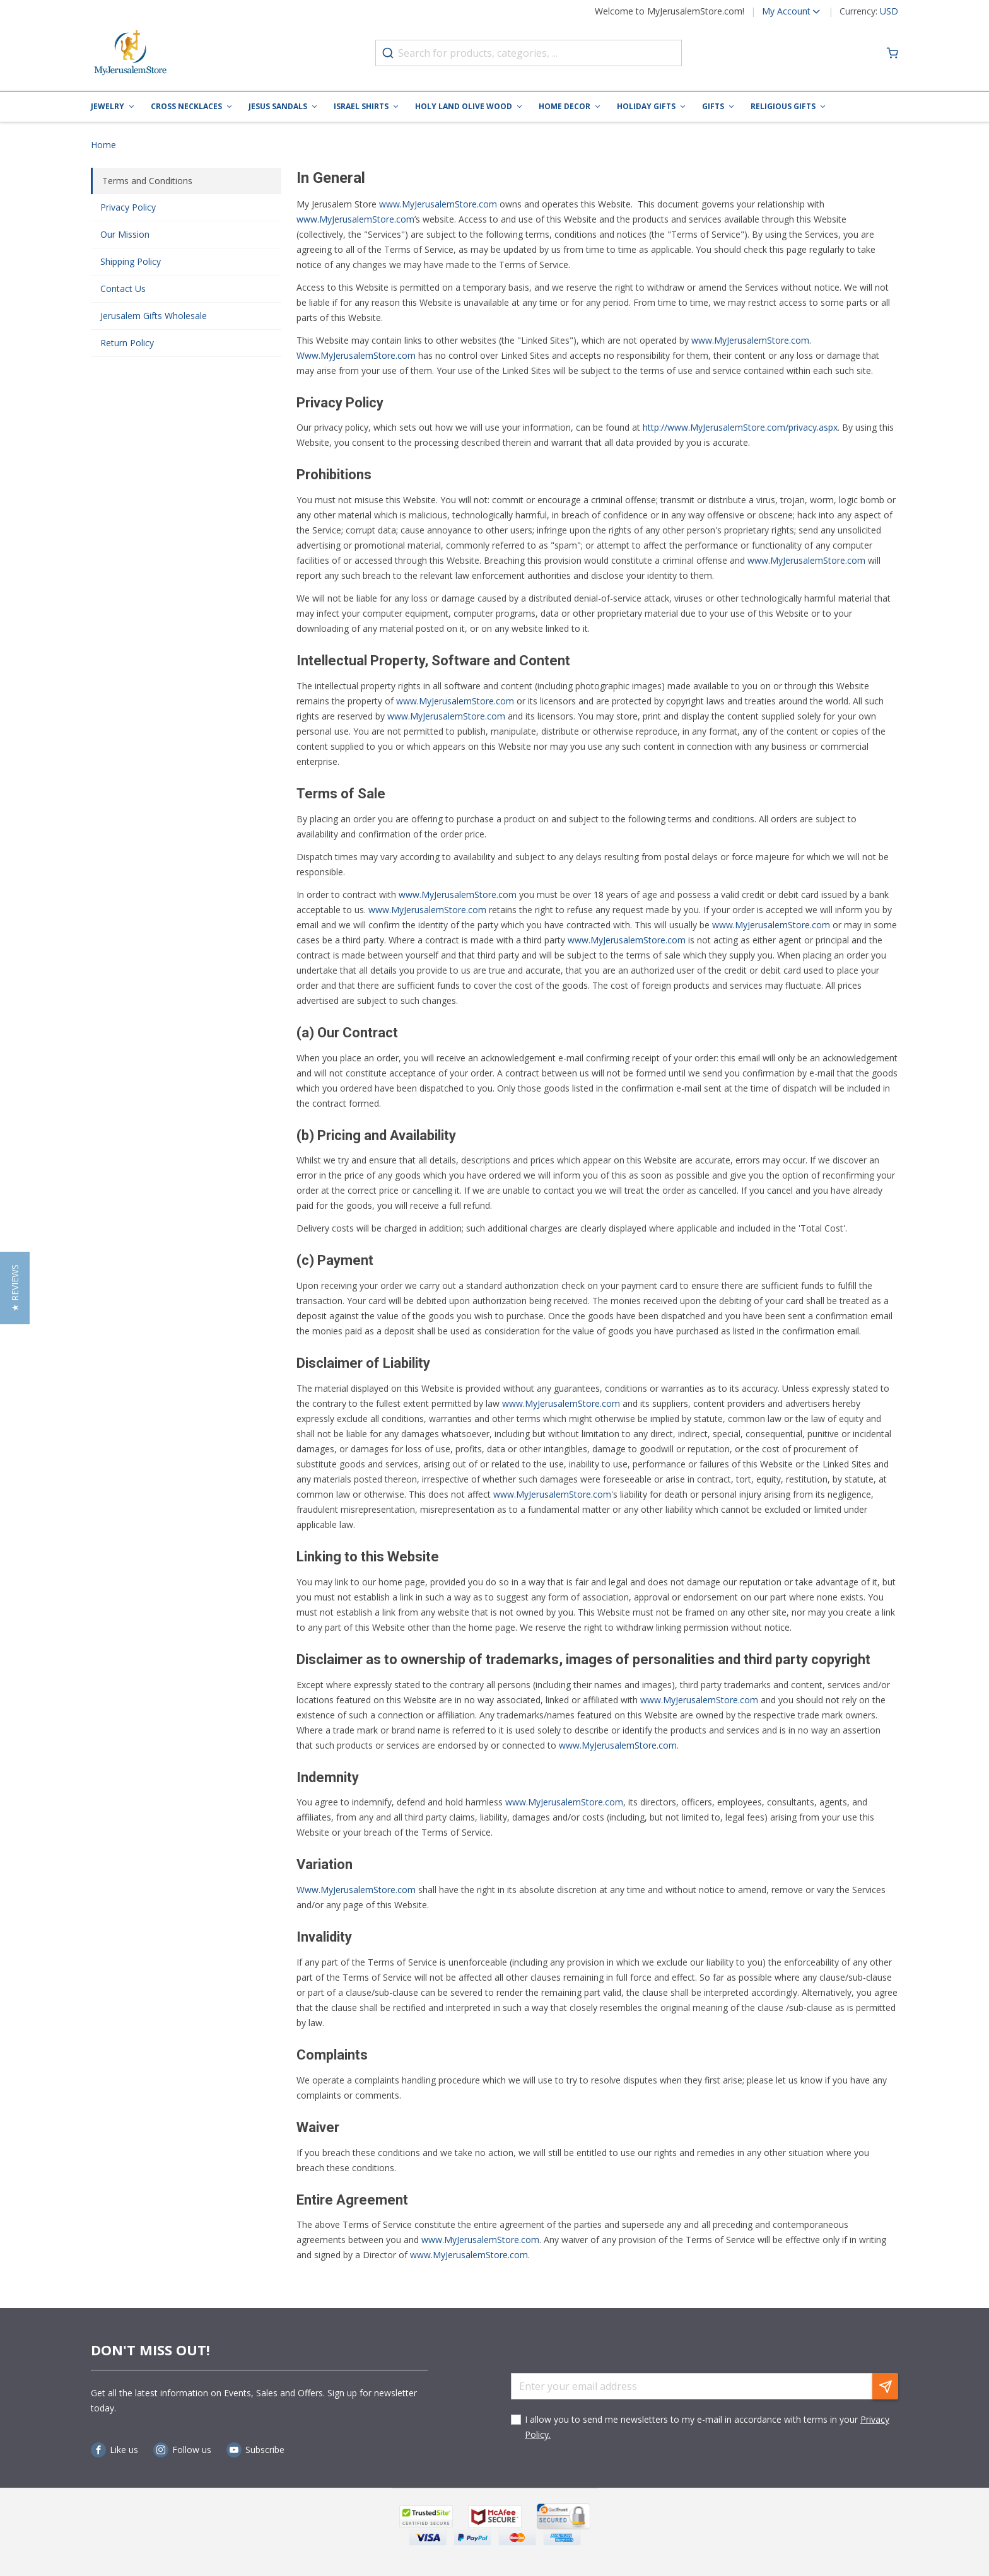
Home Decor (564, 106)
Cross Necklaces (186, 106)
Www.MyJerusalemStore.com (356, 1890)
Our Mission (124, 234)
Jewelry (107, 106)
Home (103, 145)
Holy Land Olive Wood (463, 106)
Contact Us (123, 288)
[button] (783, 11)
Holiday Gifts (646, 106)
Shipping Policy (130, 261)
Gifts (713, 106)
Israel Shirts (361, 106)
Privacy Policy (128, 207)
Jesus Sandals (278, 106)
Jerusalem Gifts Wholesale (153, 316)
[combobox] (528, 53)
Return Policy (127, 343)
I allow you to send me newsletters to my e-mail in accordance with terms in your (707, 2426)
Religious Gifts (783, 106)
